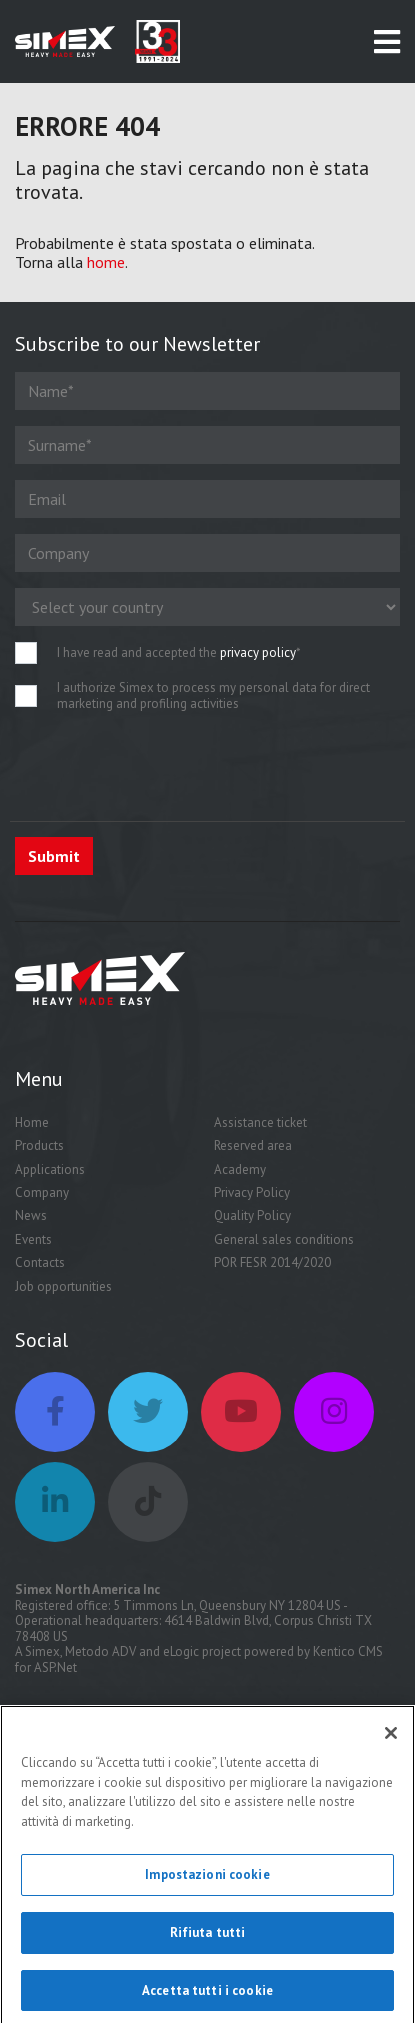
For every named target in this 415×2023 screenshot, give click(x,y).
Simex (42, 1651)
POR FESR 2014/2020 (272, 1262)
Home (32, 1122)
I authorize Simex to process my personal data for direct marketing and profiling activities (213, 695)
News (31, 1215)
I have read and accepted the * (179, 653)
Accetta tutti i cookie (207, 1997)
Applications (50, 1169)
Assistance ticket (260, 1122)
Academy (240, 1169)
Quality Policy (252, 1215)
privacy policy (258, 652)
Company (42, 1192)
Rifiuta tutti (208, 1939)
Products (39, 1145)
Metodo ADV (100, 1651)
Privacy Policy (252, 1192)
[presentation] (167, 766)
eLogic (181, 1651)
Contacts (40, 1262)
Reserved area (253, 1145)
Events (33, 1239)
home (106, 262)
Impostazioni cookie (207, 1882)
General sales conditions (284, 1239)
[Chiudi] (391, 1741)
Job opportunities (63, 1286)
